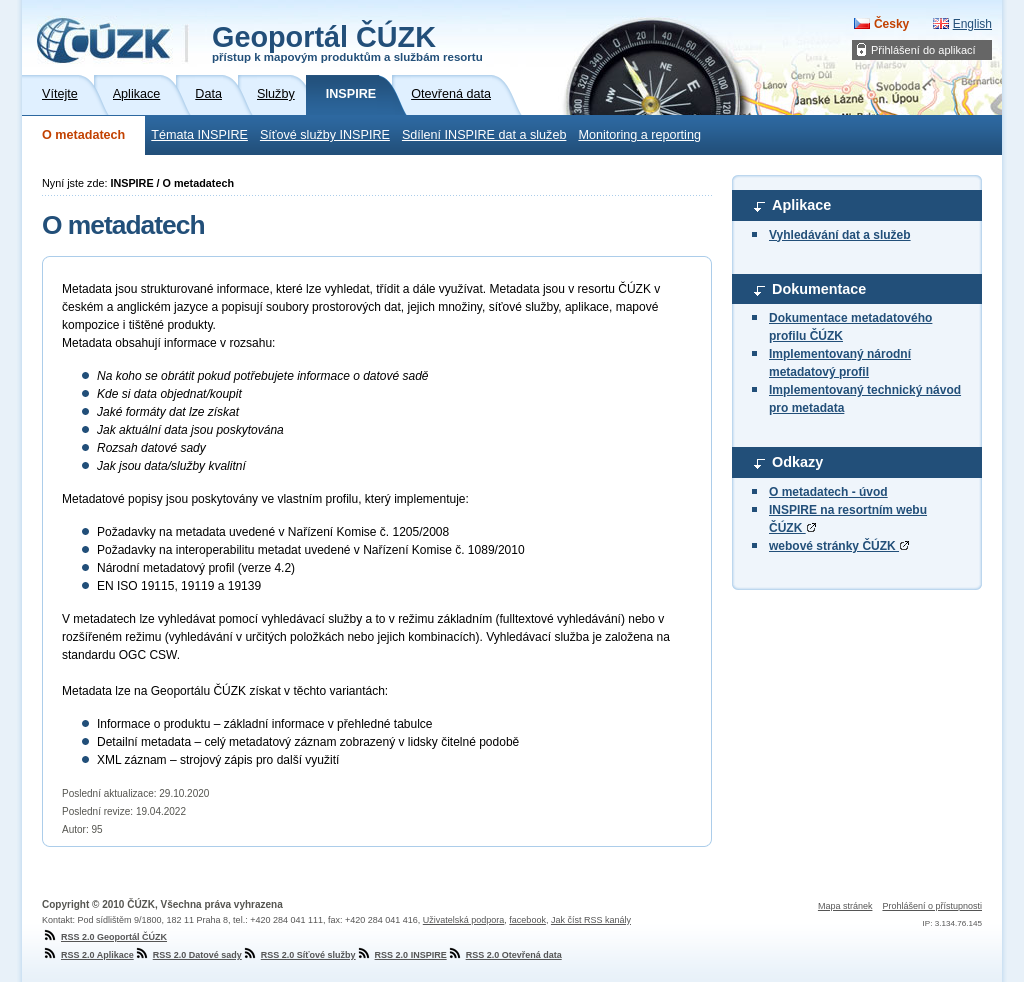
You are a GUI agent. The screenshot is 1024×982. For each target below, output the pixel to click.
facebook (527, 920)
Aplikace (801, 205)
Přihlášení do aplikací (923, 50)
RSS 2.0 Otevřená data (504, 955)
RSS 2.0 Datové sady (188, 955)
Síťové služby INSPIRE (325, 135)
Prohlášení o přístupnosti (932, 906)
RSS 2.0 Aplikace (88, 955)
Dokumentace (819, 289)
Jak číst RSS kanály (591, 920)
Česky (891, 24)
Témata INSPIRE (199, 135)
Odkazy (797, 462)
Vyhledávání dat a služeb (840, 235)
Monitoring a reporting (639, 135)
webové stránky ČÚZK (839, 546)
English (972, 24)
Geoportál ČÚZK (347, 42)
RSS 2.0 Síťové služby (299, 955)
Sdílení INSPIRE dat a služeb (484, 135)
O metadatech (83, 135)
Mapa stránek (845, 906)
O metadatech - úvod (828, 492)
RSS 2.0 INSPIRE (401, 955)
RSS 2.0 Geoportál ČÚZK (104, 937)
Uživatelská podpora (464, 920)
